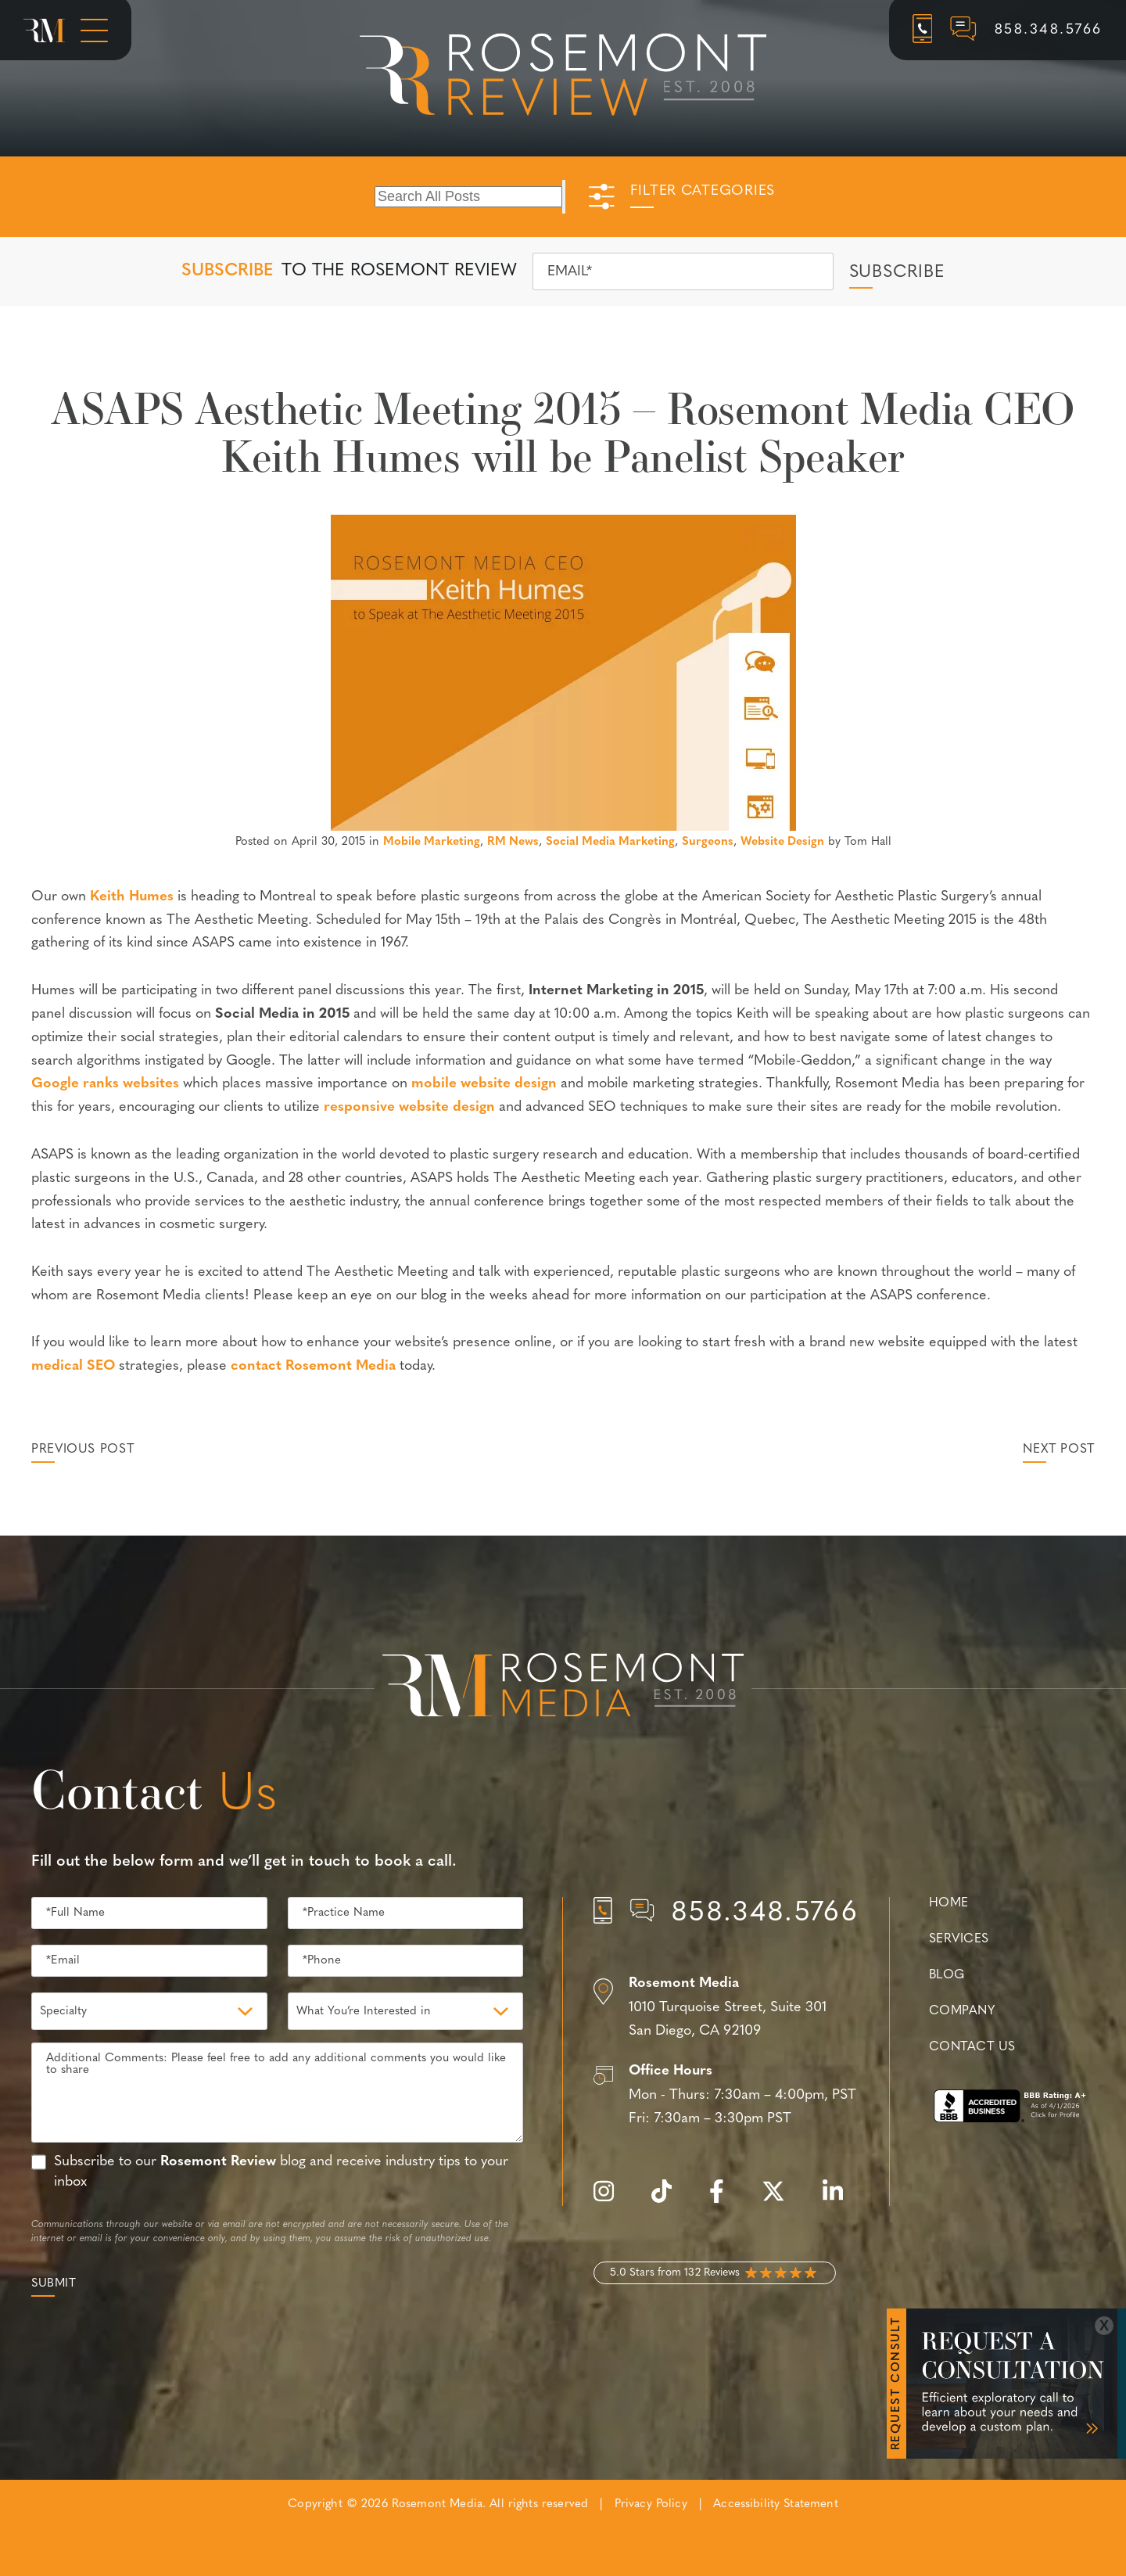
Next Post (1059, 1449)
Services (959, 1939)
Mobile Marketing (431, 842)
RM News (513, 842)
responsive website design (409, 1107)
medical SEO (73, 1366)
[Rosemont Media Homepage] (44, 30)
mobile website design (484, 1083)
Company (962, 2011)
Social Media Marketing (610, 842)
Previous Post (82, 1449)
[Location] (726, 2008)
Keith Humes (132, 896)
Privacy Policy (651, 2504)
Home (949, 1903)
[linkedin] (841, 2200)
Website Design (782, 842)
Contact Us (972, 2047)
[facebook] (724, 2200)
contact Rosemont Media (313, 1366)
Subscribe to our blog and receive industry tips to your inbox (281, 2171)
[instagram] (611, 2200)
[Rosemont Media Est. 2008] (563, 1688)
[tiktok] (669, 2200)
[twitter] (781, 2200)
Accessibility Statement (775, 2504)
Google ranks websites (105, 1083)
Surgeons (707, 842)
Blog (947, 1975)
